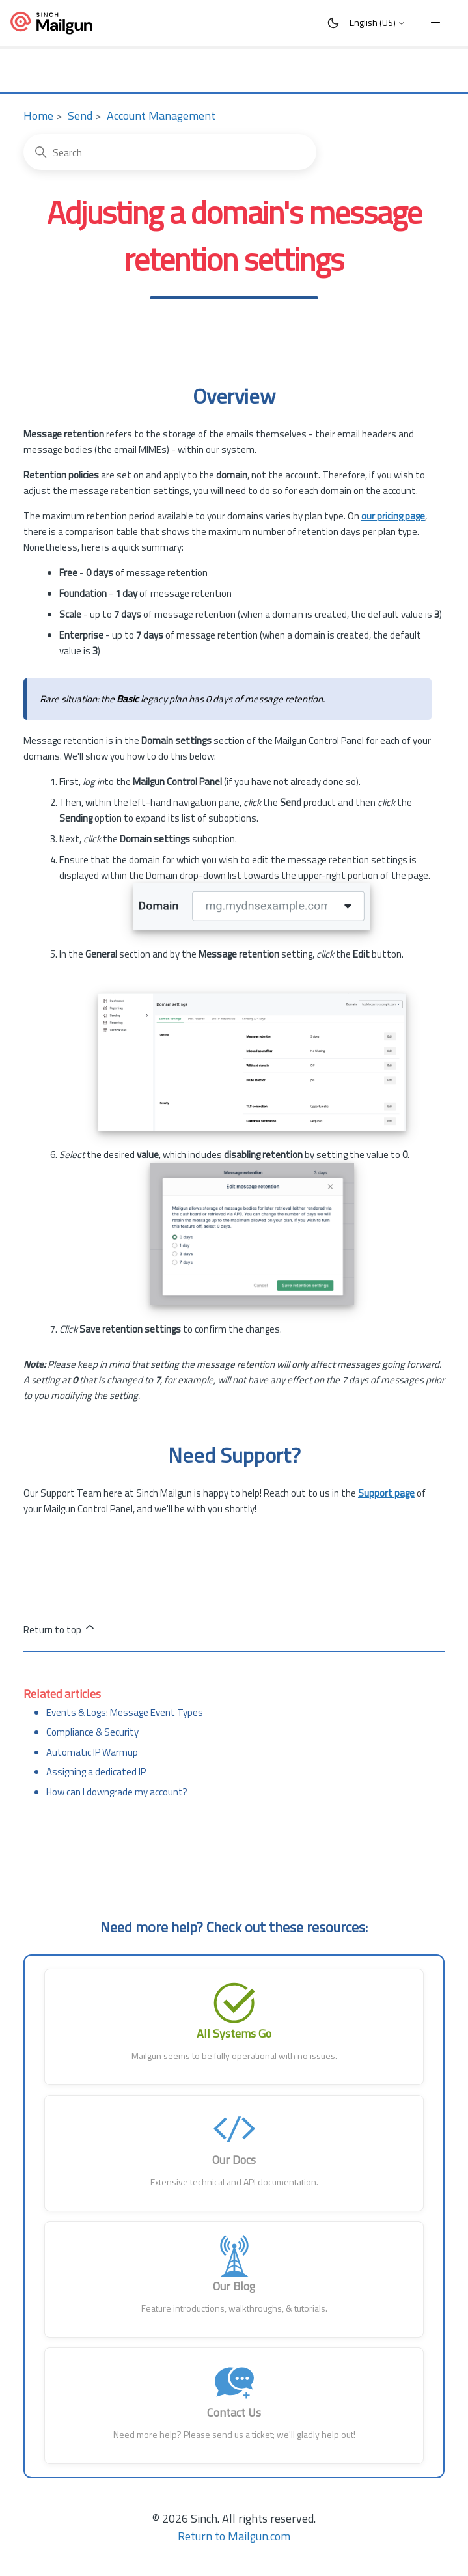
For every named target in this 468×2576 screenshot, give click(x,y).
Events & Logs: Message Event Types (124, 1712)
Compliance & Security (92, 1731)
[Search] (169, 152)
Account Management (161, 115)
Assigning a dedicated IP (96, 1771)
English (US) (378, 22)
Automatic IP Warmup (92, 1752)
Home (38, 115)
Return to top (59, 1628)
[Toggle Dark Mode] (333, 23)
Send (80, 115)
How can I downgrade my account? (116, 1791)
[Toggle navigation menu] (435, 23)
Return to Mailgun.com (234, 2536)
